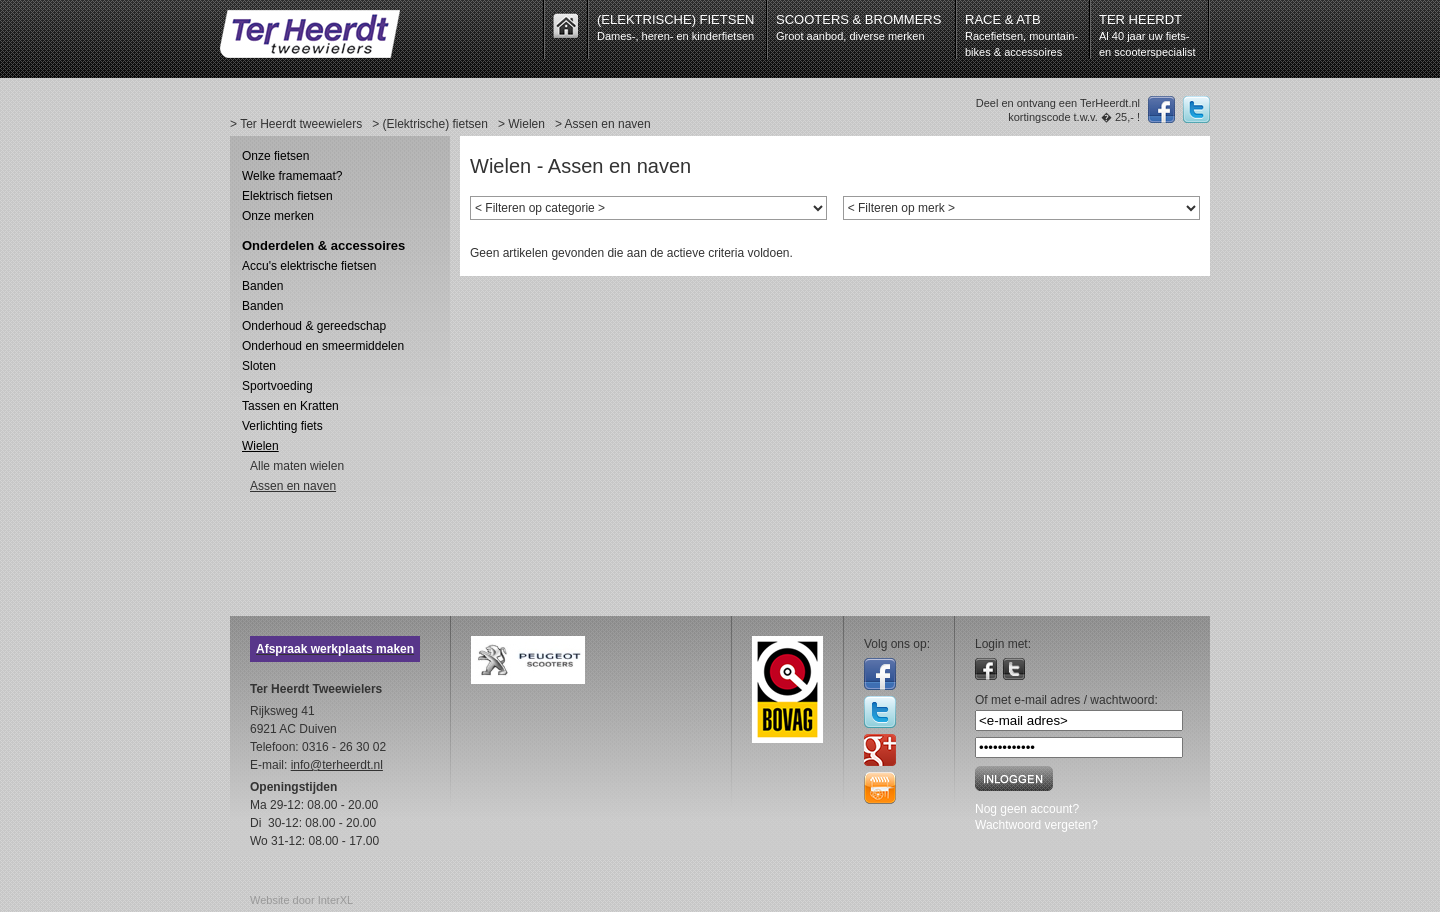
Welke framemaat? (292, 176)
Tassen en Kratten (290, 406)
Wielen (260, 446)
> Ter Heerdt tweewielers (296, 124)
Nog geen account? (1027, 809)
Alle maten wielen (297, 466)
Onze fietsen (275, 156)
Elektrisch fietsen (287, 196)
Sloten (259, 366)
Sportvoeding (277, 386)
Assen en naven (293, 486)
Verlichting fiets (282, 426)
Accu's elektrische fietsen (309, 266)
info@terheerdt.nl (337, 765)
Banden (262, 286)
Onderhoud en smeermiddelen (323, 346)
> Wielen (521, 124)
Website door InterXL (301, 900)
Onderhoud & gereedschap (314, 326)
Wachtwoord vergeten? (1036, 825)
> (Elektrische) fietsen (430, 124)
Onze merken (278, 216)
